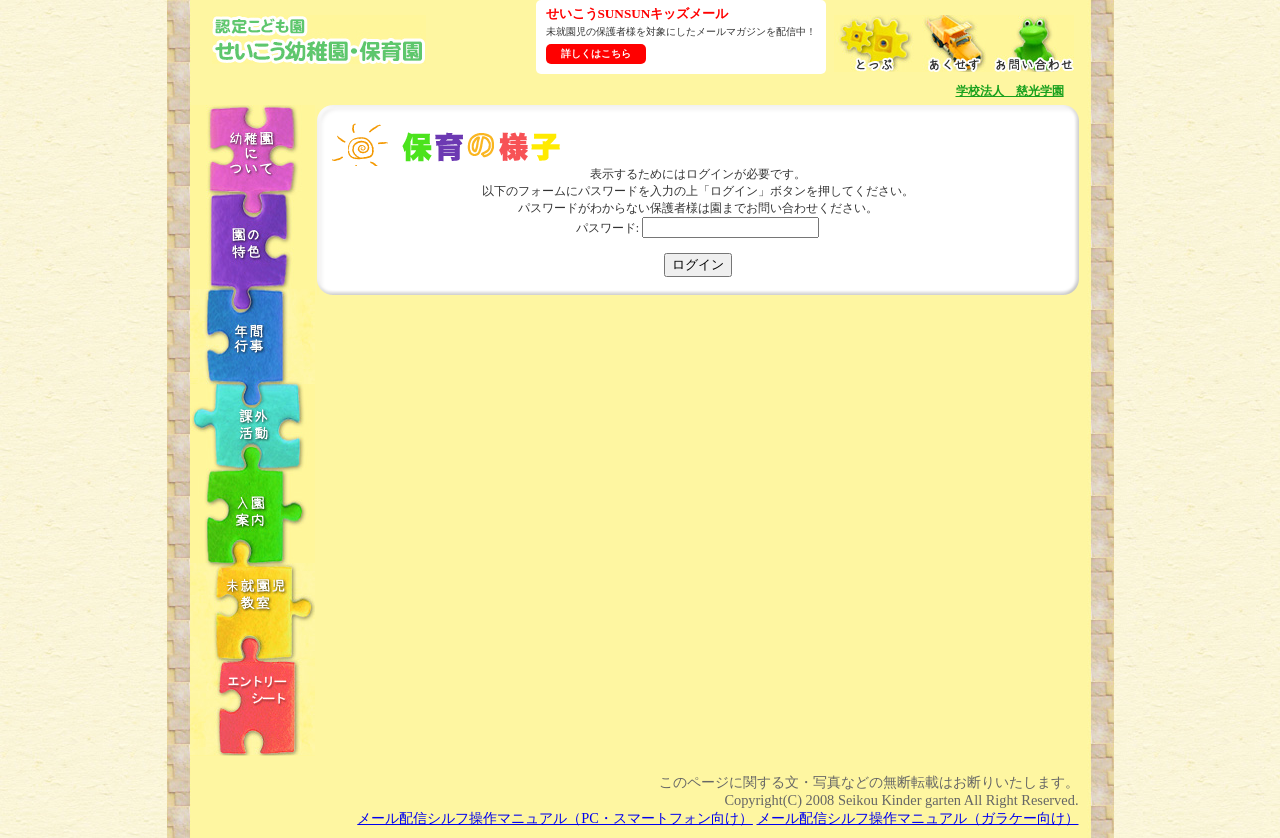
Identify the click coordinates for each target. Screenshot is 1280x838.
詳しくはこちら (596, 53)
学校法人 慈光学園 (1010, 91)
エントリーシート (253, 707)
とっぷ (874, 43)
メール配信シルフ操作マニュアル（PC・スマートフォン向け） (555, 818)
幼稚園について (253, 148)
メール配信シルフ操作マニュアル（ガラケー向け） (918, 818)
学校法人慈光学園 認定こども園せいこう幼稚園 (319, 39)
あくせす (954, 43)
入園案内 (253, 515)
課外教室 (253, 426)
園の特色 (253, 240)
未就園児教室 (253, 611)
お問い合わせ (1034, 43)
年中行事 (253, 336)
